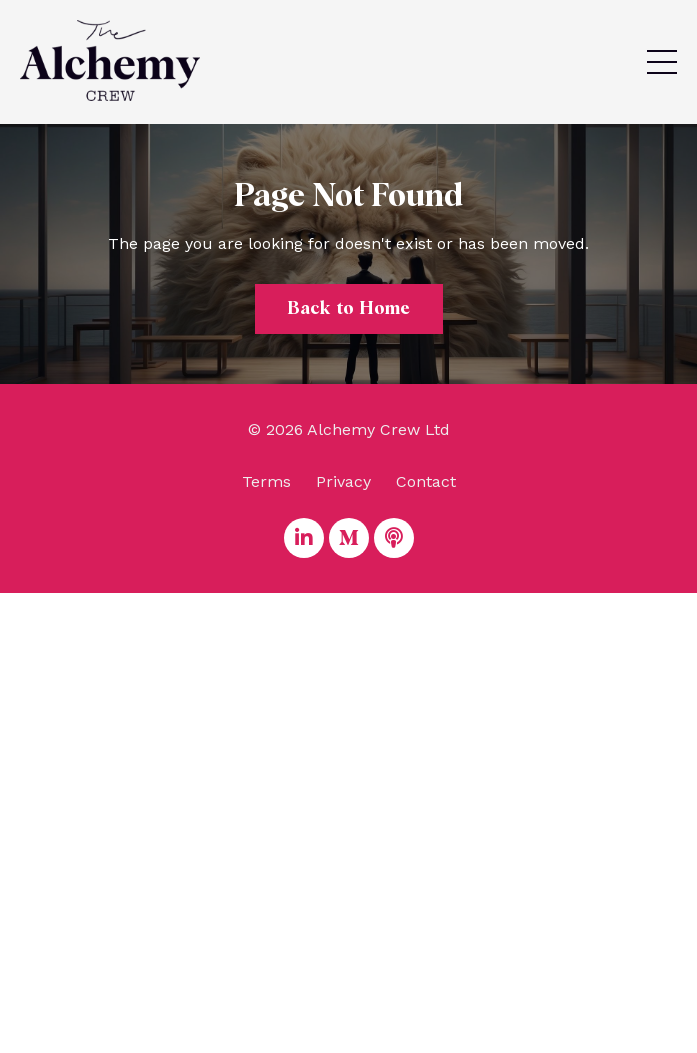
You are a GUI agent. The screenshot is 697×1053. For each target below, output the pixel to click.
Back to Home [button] (349, 309)
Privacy (343, 481)
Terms (266, 481)
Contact (426, 481)
